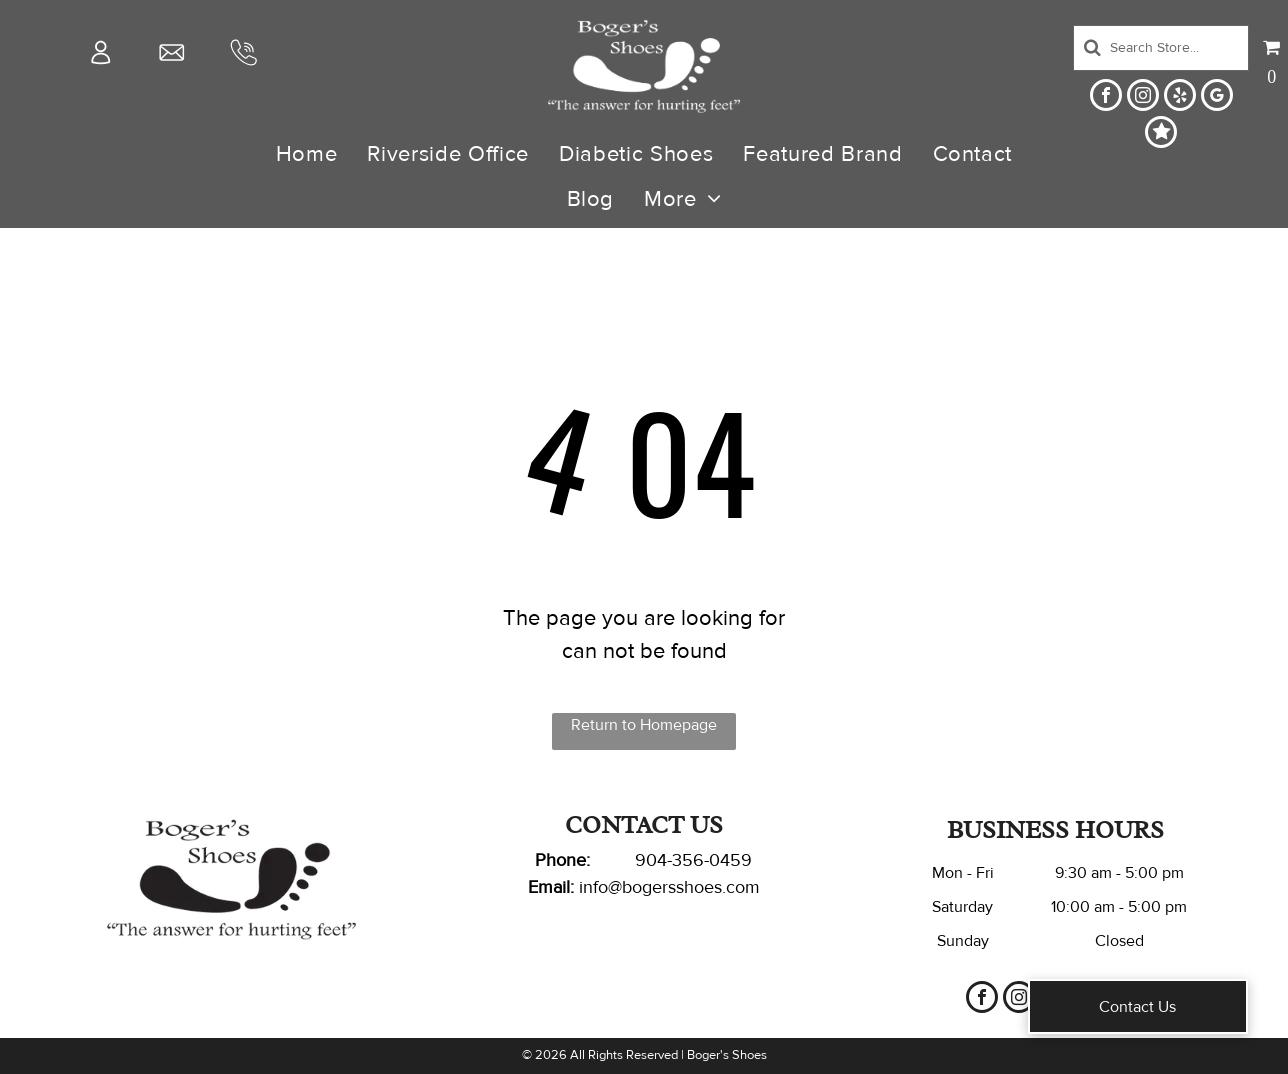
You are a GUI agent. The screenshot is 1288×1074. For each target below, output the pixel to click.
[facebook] (1106, 97)
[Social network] (1161, 134)
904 (651, 860)
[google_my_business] (1217, 97)
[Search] (1161, 48)
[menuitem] (307, 154)
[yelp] (1180, 97)
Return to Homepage (644, 725)
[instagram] (1143, 97)
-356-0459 (709, 860)
